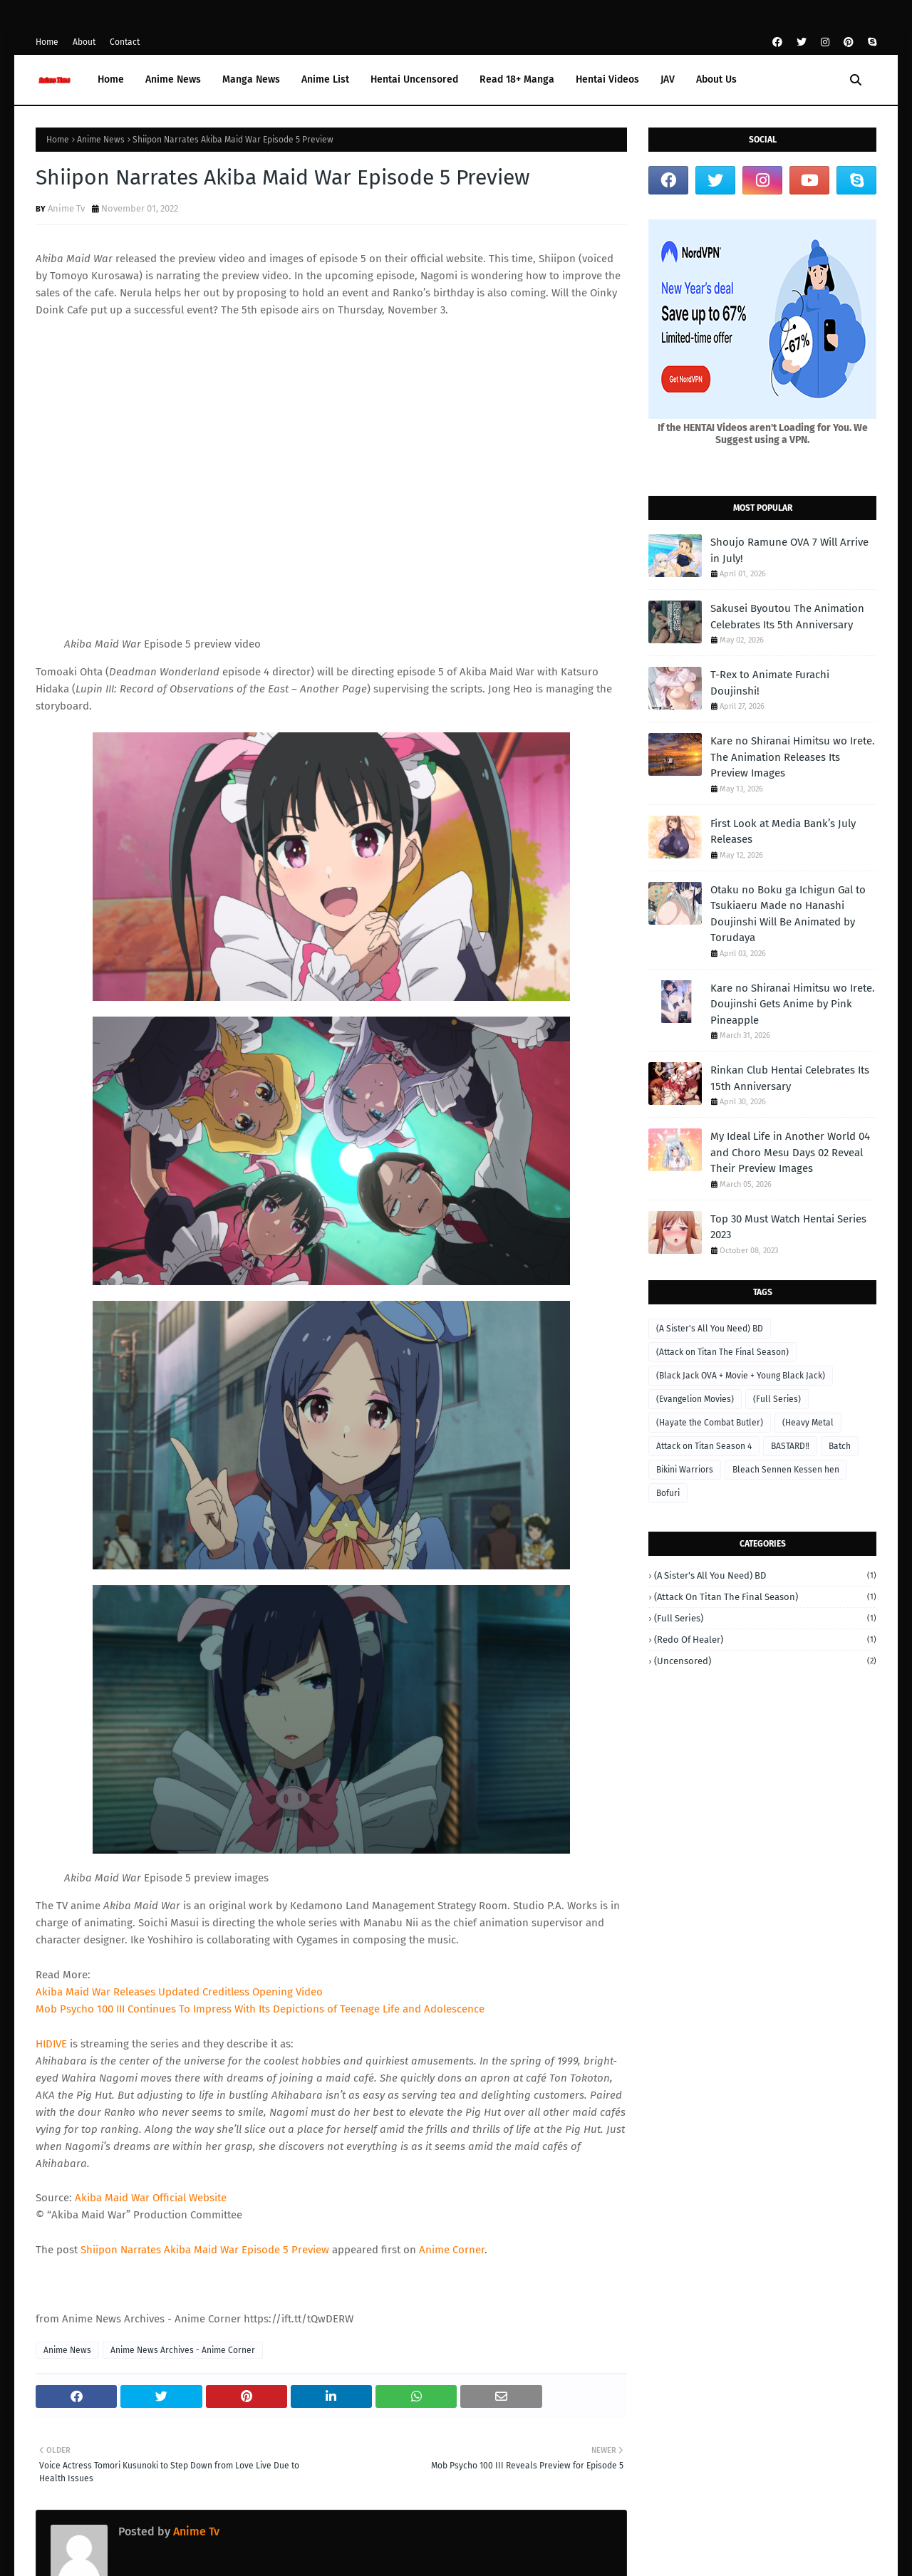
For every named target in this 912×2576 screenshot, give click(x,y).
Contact (125, 42)
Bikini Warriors (684, 1470)
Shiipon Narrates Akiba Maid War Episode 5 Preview (205, 2249)
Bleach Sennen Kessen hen (785, 1470)
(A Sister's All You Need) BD (709, 1329)
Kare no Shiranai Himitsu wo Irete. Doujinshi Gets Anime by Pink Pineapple (792, 1004)
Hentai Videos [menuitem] (607, 79)
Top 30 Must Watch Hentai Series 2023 (788, 1227)
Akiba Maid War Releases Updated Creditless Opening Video (179, 1991)
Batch (840, 1446)
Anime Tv (66, 208)
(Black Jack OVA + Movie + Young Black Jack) (740, 1376)
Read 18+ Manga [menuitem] (517, 79)
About (84, 42)
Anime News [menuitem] (173, 79)
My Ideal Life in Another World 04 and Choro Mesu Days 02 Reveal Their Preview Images (790, 1152)
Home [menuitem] (111, 79)
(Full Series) (777, 1399)
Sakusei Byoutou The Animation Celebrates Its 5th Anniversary (787, 616)
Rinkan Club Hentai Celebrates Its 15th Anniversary (789, 1078)
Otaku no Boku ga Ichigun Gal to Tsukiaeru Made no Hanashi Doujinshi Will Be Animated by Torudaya (788, 914)
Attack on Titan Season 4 (704, 1446)
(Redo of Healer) (765, 1639)
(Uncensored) (765, 1661)
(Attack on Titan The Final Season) (722, 1352)
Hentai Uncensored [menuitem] (414, 79)
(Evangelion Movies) (695, 1399)
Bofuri (668, 1493)
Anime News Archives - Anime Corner (182, 2350)
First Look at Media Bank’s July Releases (783, 831)
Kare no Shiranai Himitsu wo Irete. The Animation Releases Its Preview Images (792, 756)
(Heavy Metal (808, 1423)
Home (47, 42)
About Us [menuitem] (716, 79)
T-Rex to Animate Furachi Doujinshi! (769, 682)
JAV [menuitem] (667, 79)
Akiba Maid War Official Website (151, 2197)
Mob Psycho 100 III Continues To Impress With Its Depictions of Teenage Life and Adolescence (260, 2009)
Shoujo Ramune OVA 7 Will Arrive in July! (789, 550)
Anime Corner (451, 2249)
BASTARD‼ (790, 1446)
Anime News (101, 140)
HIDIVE (51, 2043)
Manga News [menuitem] (251, 79)
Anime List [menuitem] (325, 79)
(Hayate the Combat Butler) (709, 1423)
